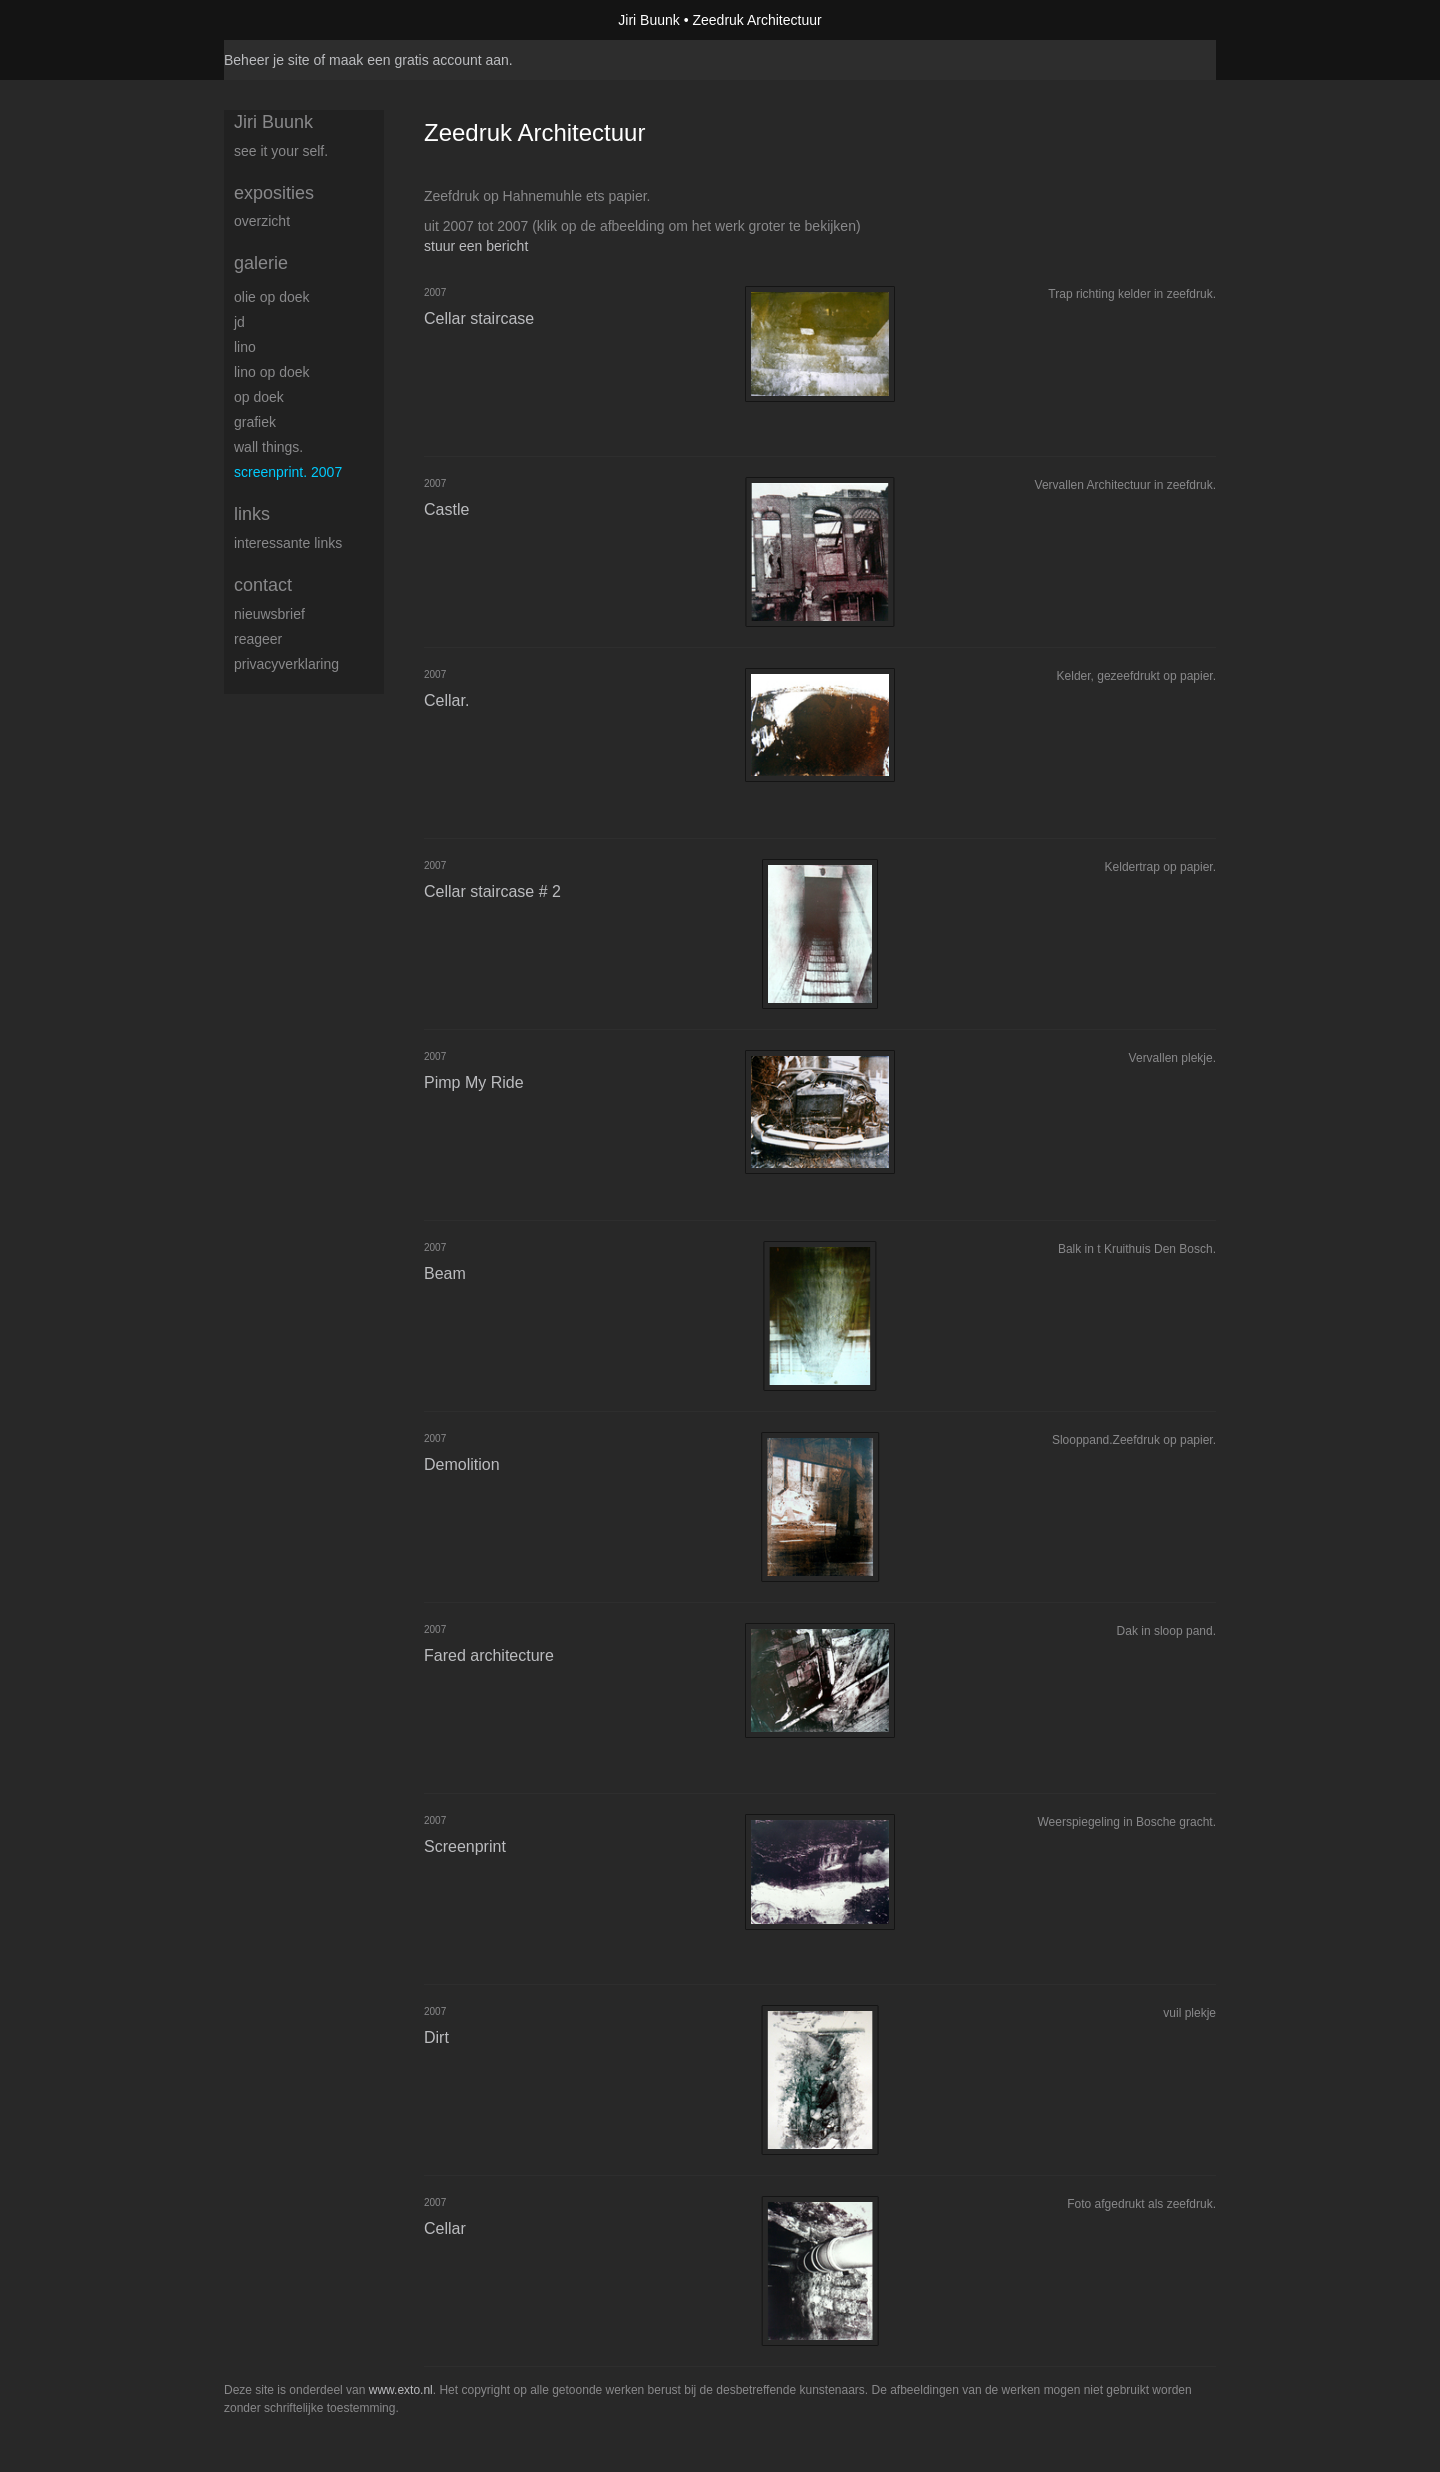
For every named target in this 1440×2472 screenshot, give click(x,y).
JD (239, 322)
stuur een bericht (476, 246)
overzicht (262, 221)
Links (252, 514)
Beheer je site (267, 60)
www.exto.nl (401, 2390)
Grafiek (255, 422)
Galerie (261, 263)
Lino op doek (272, 372)
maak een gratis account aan (419, 60)
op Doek (259, 397)
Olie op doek (272, 297)
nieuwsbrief (269, 614)
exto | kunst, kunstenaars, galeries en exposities (280, 20)
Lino (245, 347)
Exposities (274, 193)
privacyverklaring (286, 664)
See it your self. (281, 151)
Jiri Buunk (648, 20)
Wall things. (268, 447)
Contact (263, 585)
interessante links (288, 543)
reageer (258, 639)
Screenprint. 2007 (288, 472)
